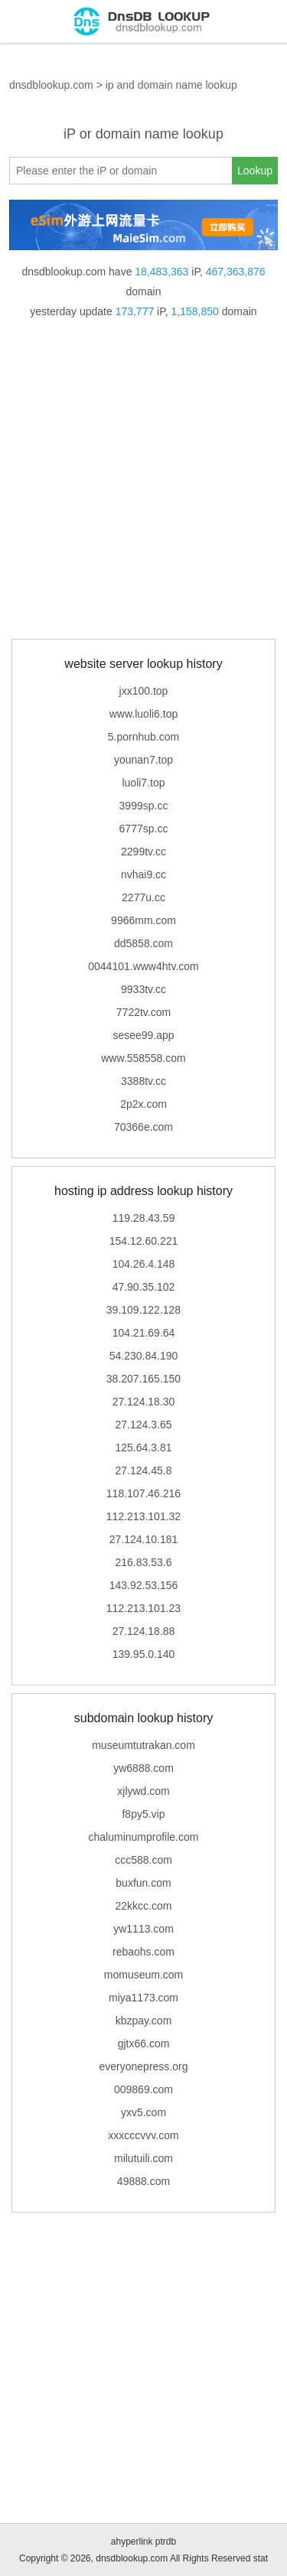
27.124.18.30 (144, 1401)
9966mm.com (143, 920)
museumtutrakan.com (143, 1745)
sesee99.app (143, 1035)
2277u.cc (143, 897)
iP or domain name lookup (143, 134)
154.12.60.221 (143, 1241)
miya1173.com (143, 1997)
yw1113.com (143, 1929)
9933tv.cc (143, 989)
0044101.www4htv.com (143, 966)
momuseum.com (143, 1975)
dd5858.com (143, 943)
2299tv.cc (143, 851)
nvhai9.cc (143, 874)
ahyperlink (132, 2541)
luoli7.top (143, 783)
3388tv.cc (143, 1081)
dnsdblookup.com (51, 85)
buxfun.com (143, 1883)
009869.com (143, 2089)
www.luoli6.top (143, 714)
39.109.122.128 (143, 1310)
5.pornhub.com (143, 737)
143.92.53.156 (143, 1585)
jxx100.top (143, 691)
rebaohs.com (143, 1952)
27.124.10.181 (143, 1539)
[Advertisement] (143, 480)
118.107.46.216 (143, 1493)
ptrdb (165, 2541)
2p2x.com (143, 1104)
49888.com (143, 2181)
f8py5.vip (143, 1814)
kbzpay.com (144, 2020)
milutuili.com (143, 2158)
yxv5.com (143, 2112)
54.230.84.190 (143, 1356)
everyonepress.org (143, 2066)
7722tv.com (143, 1012)
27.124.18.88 (144, 1631)
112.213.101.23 (143, 1608)
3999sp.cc (143, 806)
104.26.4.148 (144, 1264)
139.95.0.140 (144, 1654)
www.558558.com (143, 1058)
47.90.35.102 (144, 1287)
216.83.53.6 (144, 1562)
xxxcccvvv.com (143, 2135)
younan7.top (143, 760)
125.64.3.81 (144, 1447)
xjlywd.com (143, 1791)
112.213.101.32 (143, 1516)
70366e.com (143, 1127)
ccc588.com (143, 1860)
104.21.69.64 (144, 1333)
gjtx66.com (144, 2043)
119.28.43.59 (144, 1218)
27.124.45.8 (144, 1470)
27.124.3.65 (144, 1424)
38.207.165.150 (143, 1379)
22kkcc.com (144, 1906)
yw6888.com (143, 1768)
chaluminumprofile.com (144, 1837)
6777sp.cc (143, 828)
